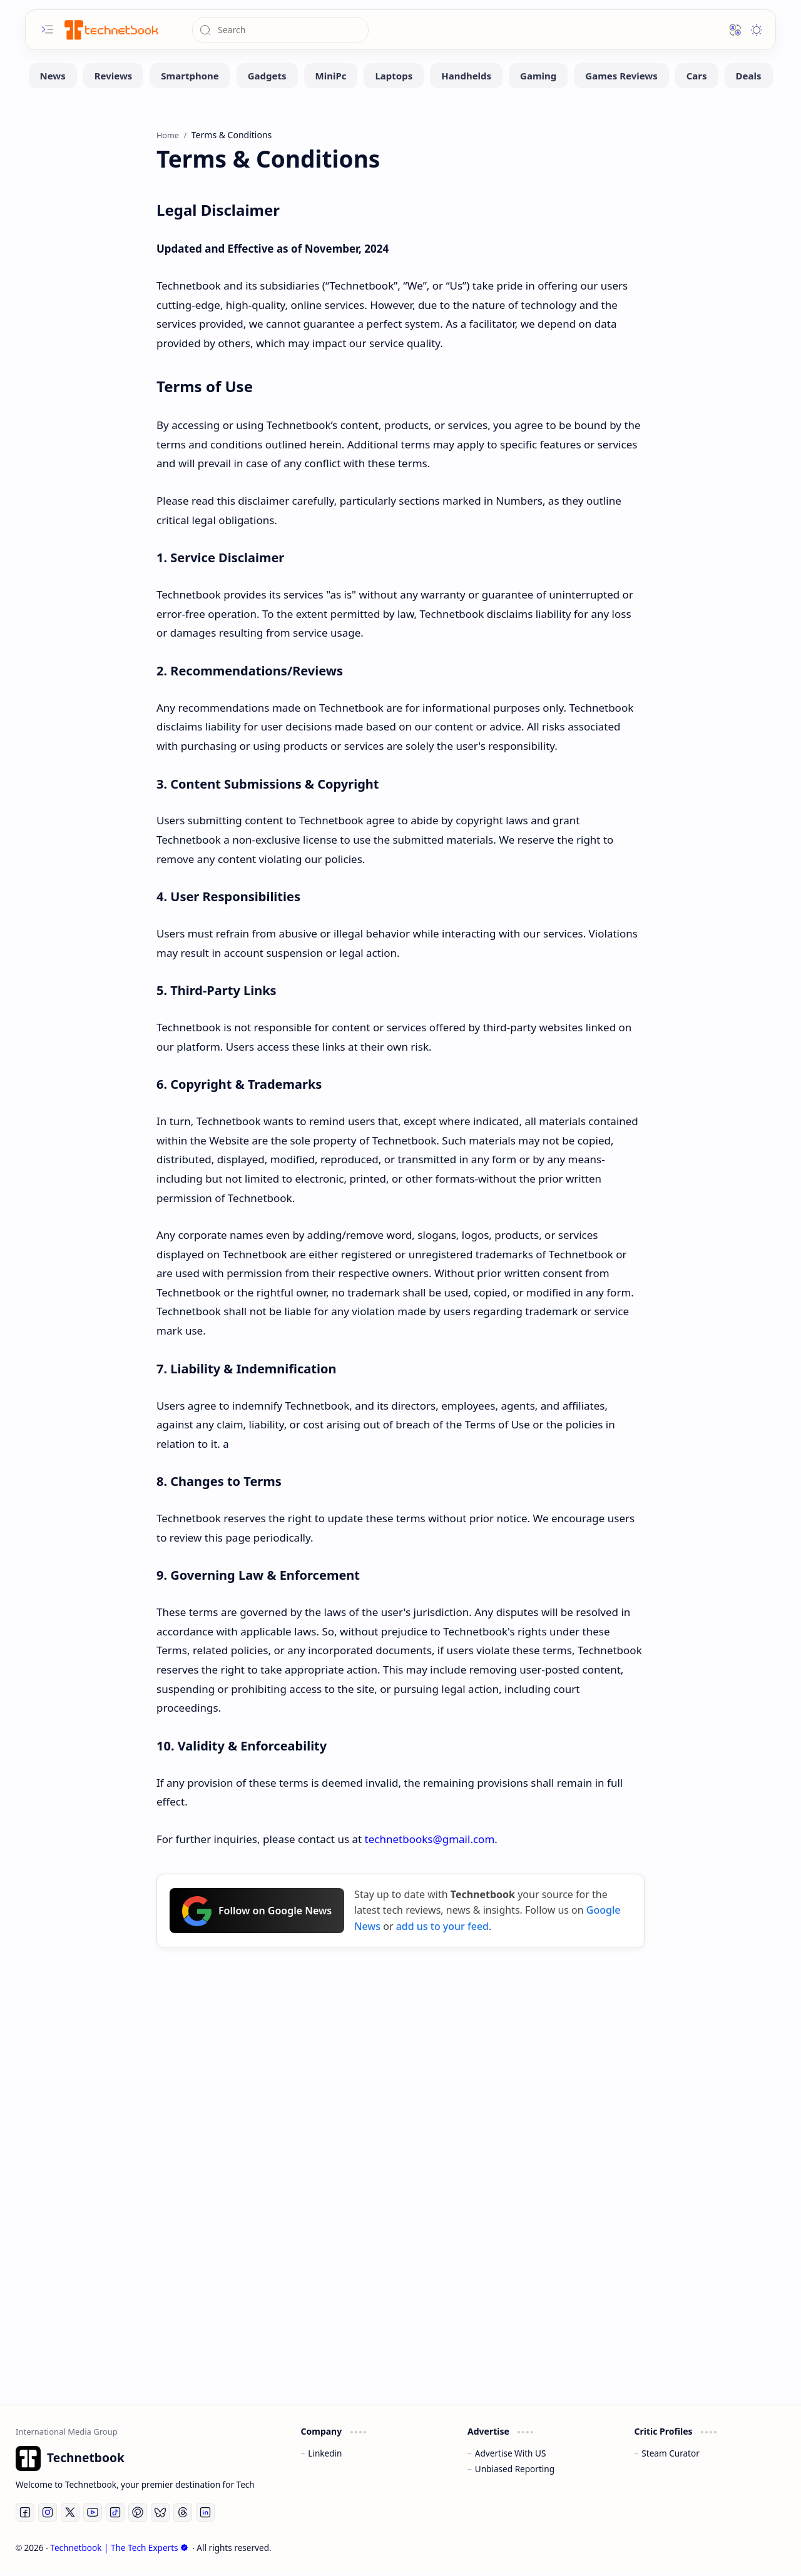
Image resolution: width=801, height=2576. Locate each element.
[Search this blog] (280, 30)
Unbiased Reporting (514, 2471)
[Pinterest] (137, 2514)
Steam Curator (670, 2456)
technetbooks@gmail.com (430, 1841)
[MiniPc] (331, 78)
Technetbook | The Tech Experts (119, 2551)
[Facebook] (25, 2514)
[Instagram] (47, 2514)
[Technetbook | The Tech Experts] (110, 30)
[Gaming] (538, 78)
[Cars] (696, 78)
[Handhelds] (466, 78)
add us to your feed (442, 1929)
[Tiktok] (115, 2514)
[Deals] (749, 78)
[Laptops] (394, 78)
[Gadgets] (267, 78)
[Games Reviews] (621, 78)
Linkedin (325, 2456)
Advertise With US (510, 2456)
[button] (47, 29)
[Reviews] (113, 78)
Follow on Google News (257, 1914)
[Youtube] (92, 2514)
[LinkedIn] (205, 2514)
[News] (53, 78)
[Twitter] (70, 2514)
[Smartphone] (190, 78)
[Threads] (182, 2514)
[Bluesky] (160, 2514)
